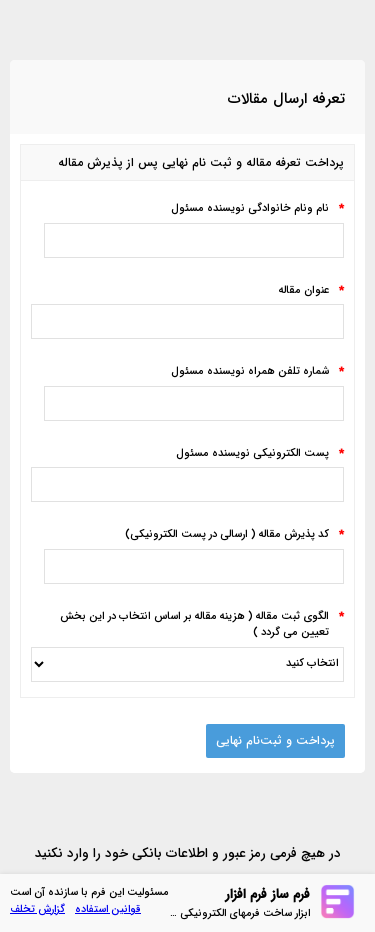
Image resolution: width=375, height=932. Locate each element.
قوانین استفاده (108, 909)
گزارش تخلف (37, 909)
